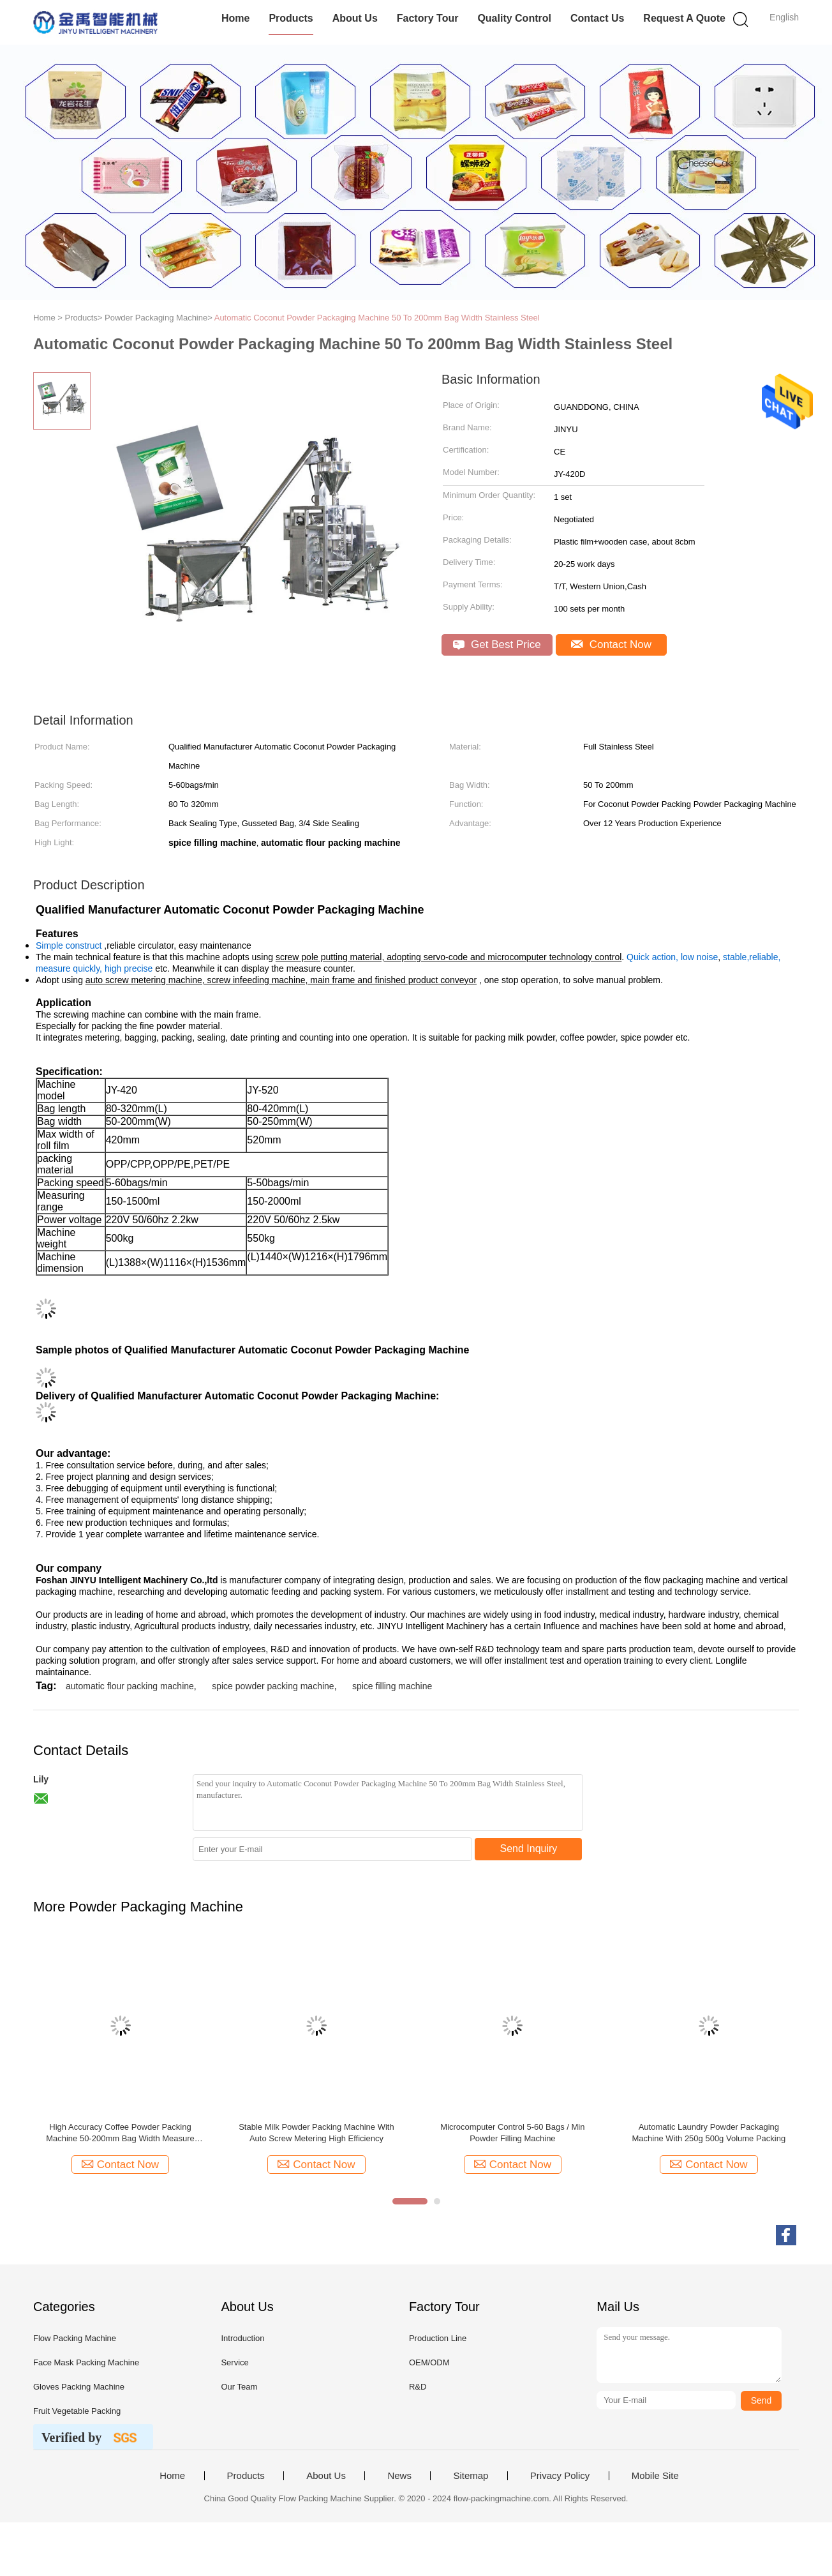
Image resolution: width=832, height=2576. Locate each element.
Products (291, 18)
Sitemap (470, 2475)
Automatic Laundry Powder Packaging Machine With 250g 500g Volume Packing (709, 2132)
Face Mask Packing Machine (86, 2362)
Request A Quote (684, 18)
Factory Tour (428, 18)
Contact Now (611, 644)
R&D (417, 2386)
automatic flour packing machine (130, 1686)
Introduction (242, 2338)
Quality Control (514, 18)
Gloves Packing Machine (78, 2386)
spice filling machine (392, 1686)
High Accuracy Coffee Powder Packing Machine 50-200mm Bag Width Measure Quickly (120, 2133)
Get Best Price (496, 644)
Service (234, 2362)
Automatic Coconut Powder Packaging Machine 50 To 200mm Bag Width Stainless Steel (377, 317)
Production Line (437, 2338)
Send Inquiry (529, 1848)
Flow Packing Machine (74, 2338)
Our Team (239, 2386)
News (399, 2475)
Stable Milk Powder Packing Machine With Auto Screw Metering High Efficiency (316, 2132)
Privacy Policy (560, 2475)
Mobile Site (655, 2475)
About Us (355, 18)
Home (235, 18)
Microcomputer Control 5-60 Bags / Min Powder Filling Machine (512, 2132)
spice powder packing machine (273, 1686)
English (784, 17)
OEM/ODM (429, 2362)
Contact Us (597, 18)
